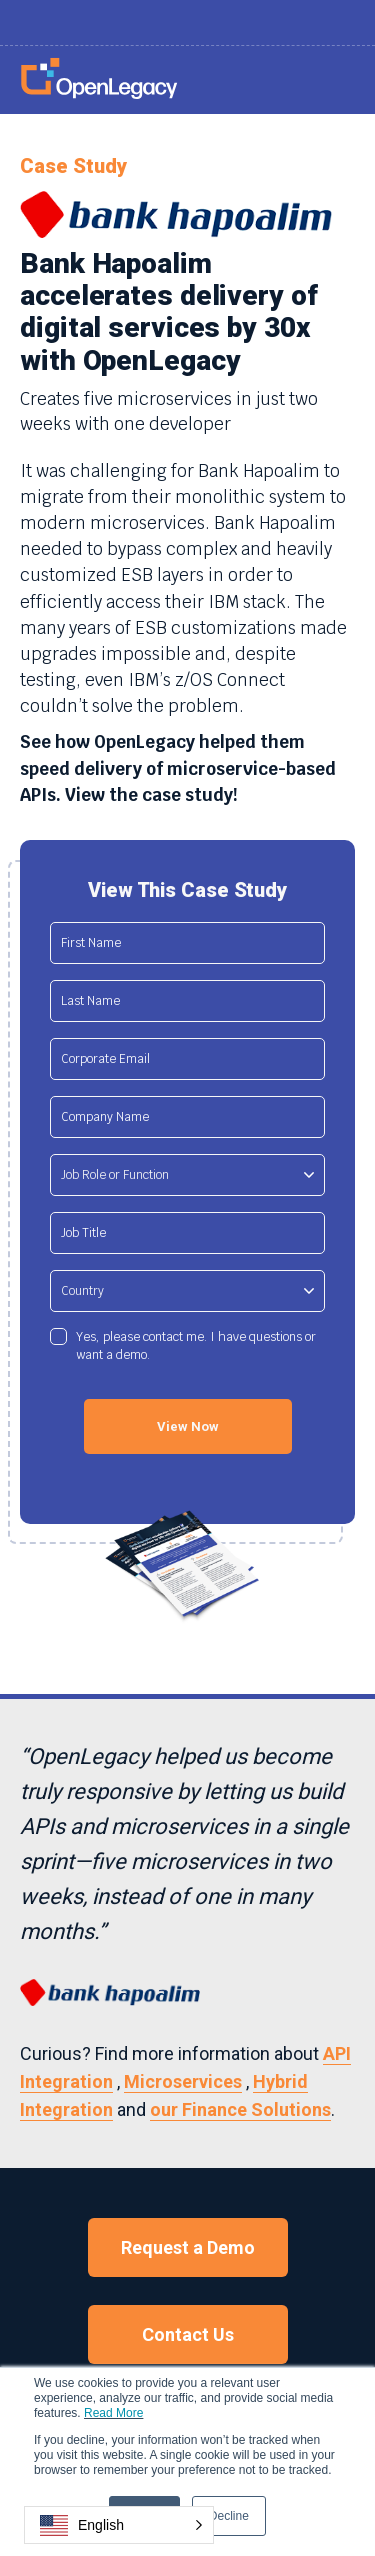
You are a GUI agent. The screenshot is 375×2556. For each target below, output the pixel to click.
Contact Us (188, 2334)
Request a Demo (188, 2247)
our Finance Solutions (240, 2109)
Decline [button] (229, 2516)
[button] (119, 2525)
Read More (113, 2413)
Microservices (183, 2081)
